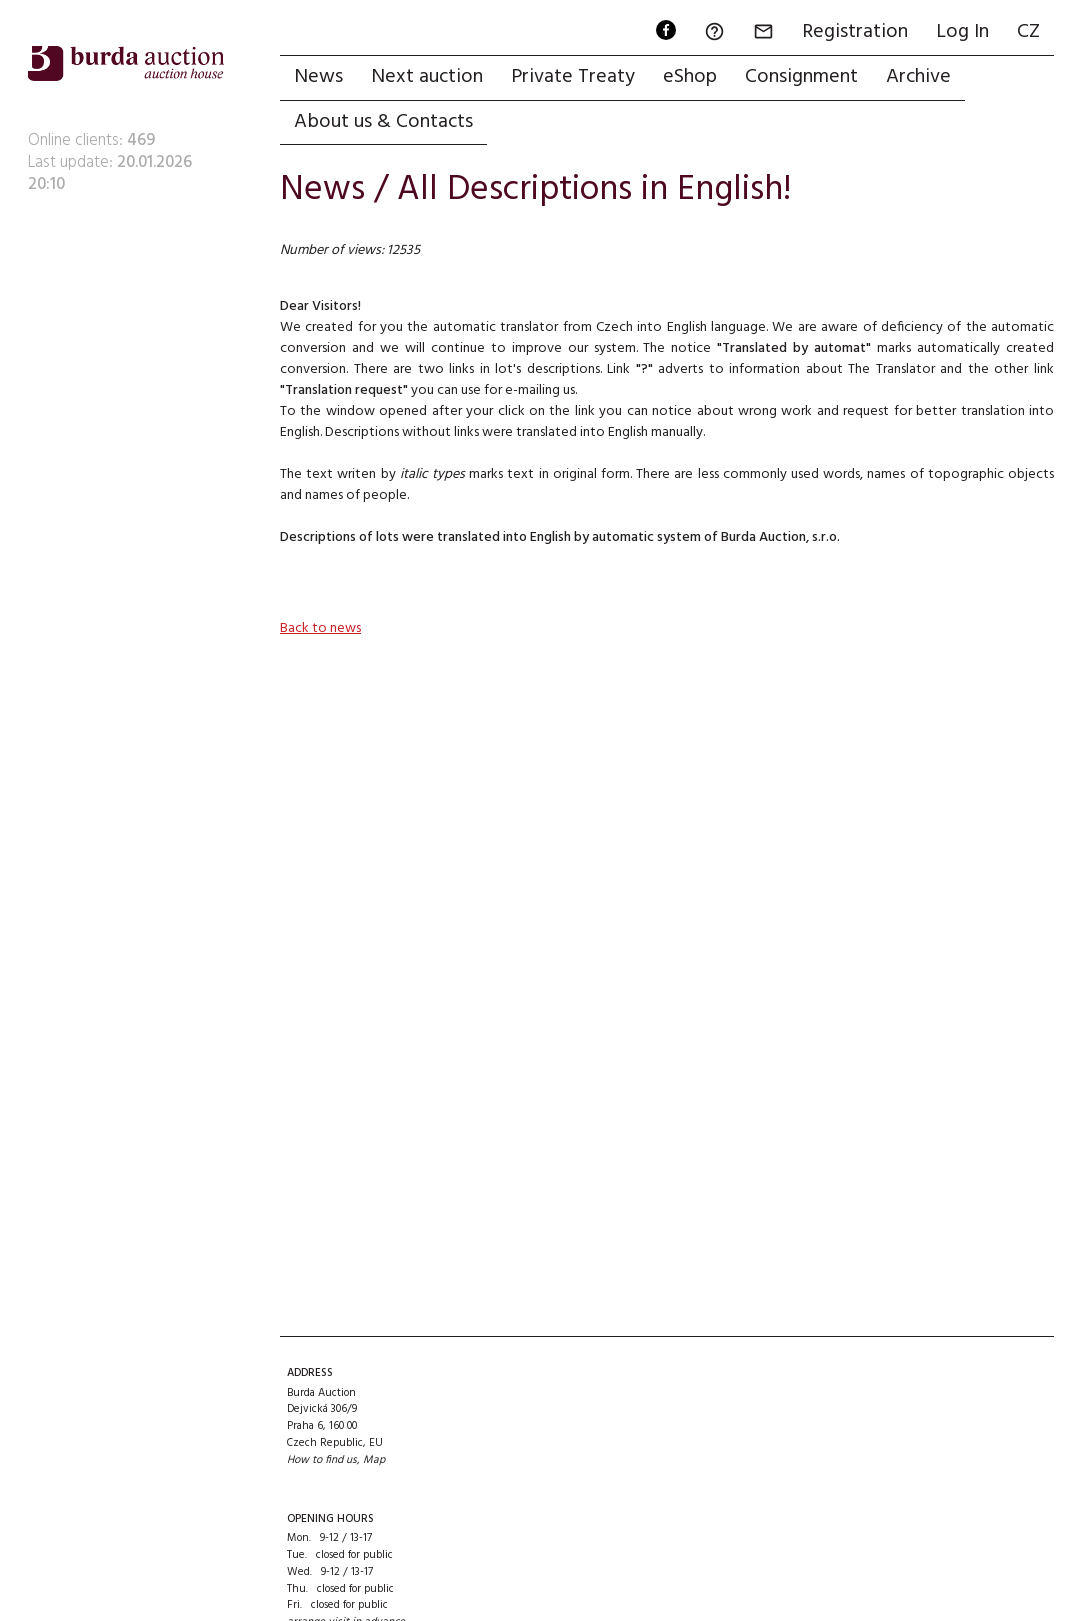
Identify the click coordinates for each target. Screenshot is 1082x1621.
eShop (690, 77)
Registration (855, 32)
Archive (918, 77)
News (318, 77)
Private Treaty (573, 77)
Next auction (427, 77)
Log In (962, 32)
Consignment (801, 77)
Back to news (320, 628)
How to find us (322, 1460)
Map (374, 1460)
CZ (1028, 32)
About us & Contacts (383, 122)
